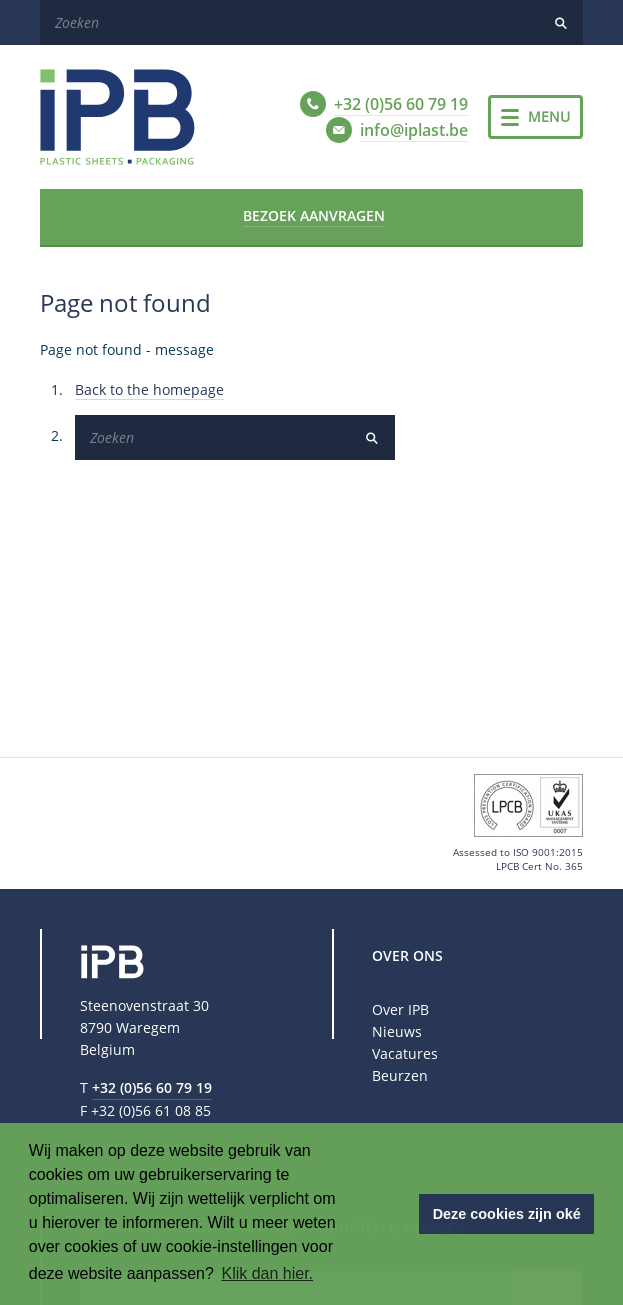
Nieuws (397, 1031)
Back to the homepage (149, 389)
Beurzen (400, 1075)
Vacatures (405, 1053)
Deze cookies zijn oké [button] (507, 1214)
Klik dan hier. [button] (267, 1273)
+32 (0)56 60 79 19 (152, 1087)
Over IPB (400, 1009)
